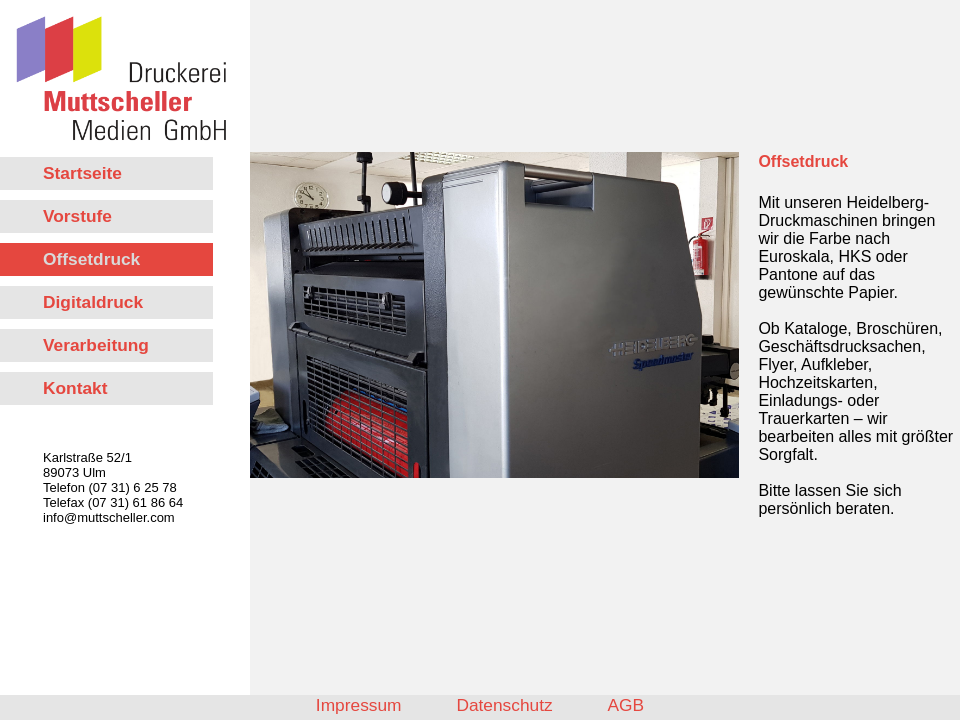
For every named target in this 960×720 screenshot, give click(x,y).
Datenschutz (504, 705)
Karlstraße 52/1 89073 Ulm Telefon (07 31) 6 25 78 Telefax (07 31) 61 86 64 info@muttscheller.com (113, 487)
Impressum (359, 705)
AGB (626, 705)
